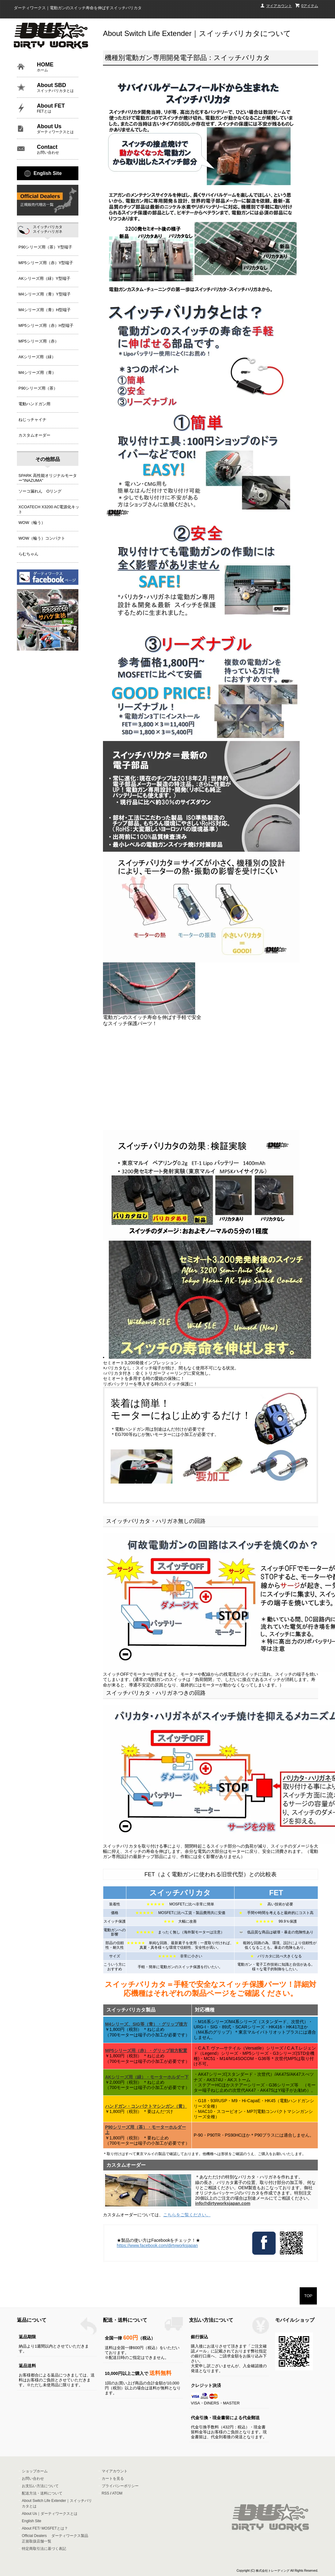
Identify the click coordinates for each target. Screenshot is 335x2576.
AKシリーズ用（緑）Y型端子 (44, 278)
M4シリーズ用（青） (37, 372)
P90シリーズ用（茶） (37, 388)
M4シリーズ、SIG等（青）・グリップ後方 (146, 2024)
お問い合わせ (33, 2478)
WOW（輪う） (31, 522)
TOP (308, 2295)
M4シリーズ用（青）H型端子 (44, 309)
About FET (57, 108)
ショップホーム (35, 2471)
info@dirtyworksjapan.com (222, 2203)
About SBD (57, 87)
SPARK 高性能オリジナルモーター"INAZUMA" (47, 477)
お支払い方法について (40, 2486)
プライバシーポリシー (120, 2486)
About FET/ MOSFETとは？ (45, 2528)
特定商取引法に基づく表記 (44, 2548)
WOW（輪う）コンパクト (41, 538)
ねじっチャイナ (32, 419)
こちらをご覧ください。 (187, 2214)
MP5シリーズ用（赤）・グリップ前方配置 (146, 2050)
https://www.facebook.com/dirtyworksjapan (157, 2245)
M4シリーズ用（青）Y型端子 (44, 294)
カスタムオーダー (34, 435)
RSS (105, 2493)
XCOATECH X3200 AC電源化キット (48, 508)
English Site (48, 173)
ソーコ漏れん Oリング (39, 491)
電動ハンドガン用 (34, 404)
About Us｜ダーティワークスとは (49, 2513)
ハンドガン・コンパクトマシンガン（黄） (146, 2106)
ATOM (117, 2493)
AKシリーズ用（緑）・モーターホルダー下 (147, 2077)
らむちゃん (28, 554)
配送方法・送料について (42, 2493)
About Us (57, 128)
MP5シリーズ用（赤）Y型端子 (45, 262)
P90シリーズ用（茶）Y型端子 (45, 247)
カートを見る (113, 2478)
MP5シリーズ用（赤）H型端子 (45, 325)
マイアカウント (279, 6)
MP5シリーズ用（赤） (38, 341)
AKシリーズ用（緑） (37, 357)
